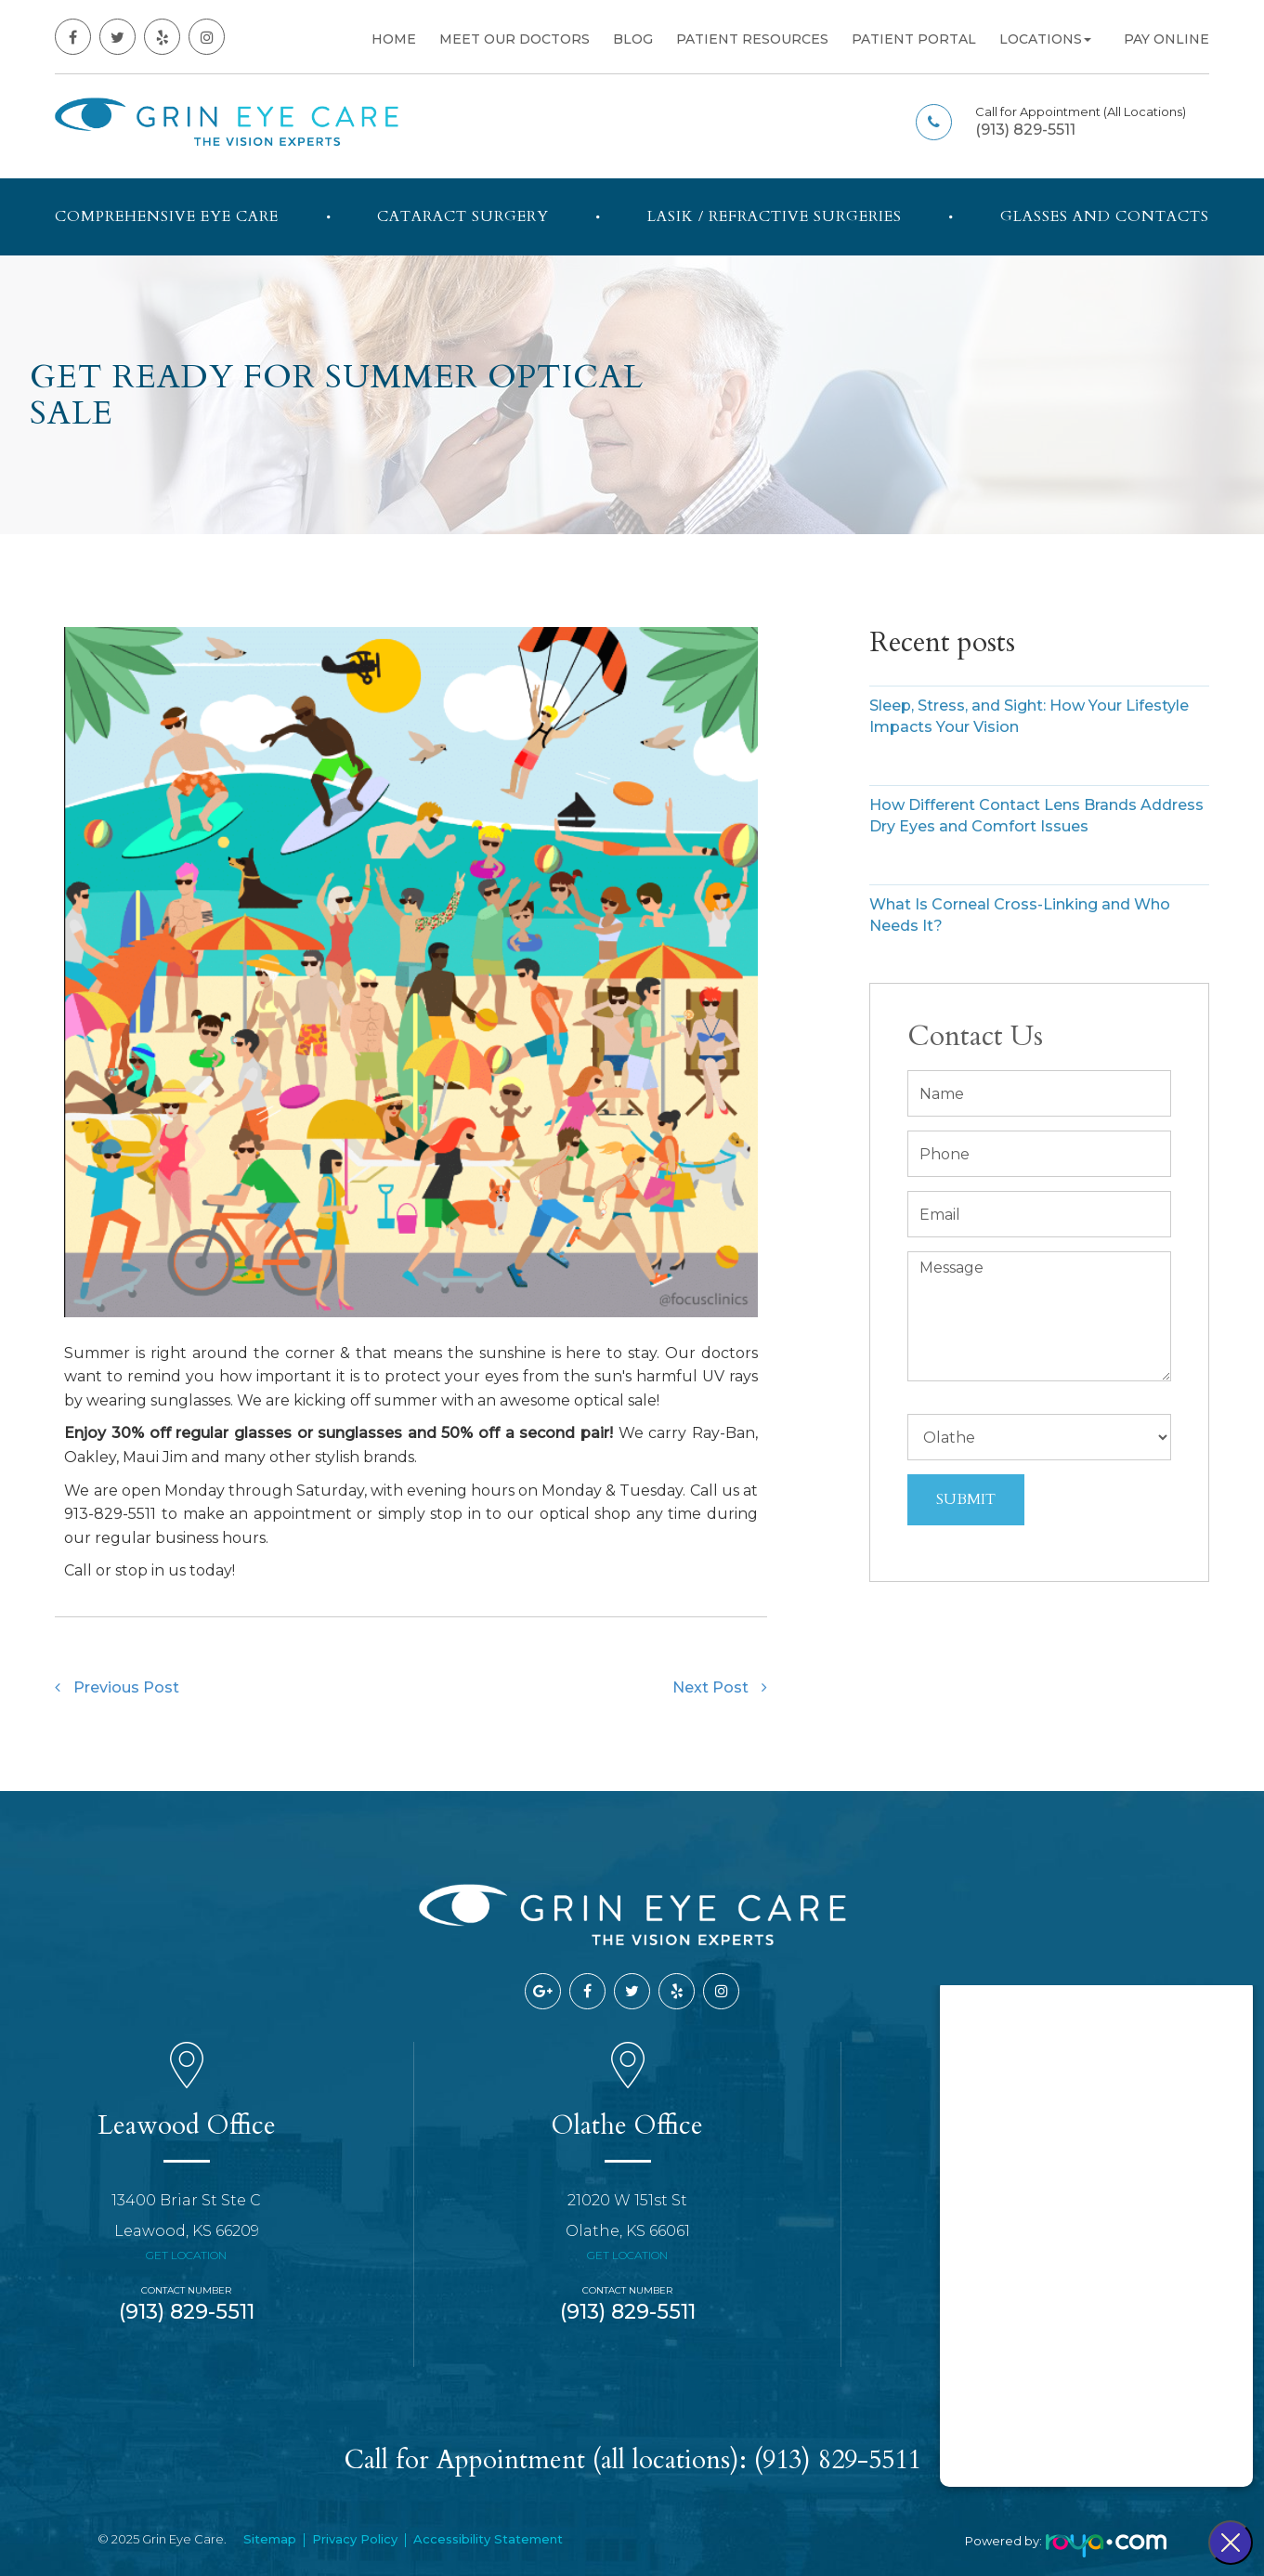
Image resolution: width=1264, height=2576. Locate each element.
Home (393, 39)
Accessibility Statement (488, 2538)
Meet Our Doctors (514, 39)
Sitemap (269, 2538)
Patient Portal (914, 39)
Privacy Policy (354, 2538)
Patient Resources (752, 39)
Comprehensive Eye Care (167, 216)
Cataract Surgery (463, 216)
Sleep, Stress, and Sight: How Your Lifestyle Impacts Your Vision (1029, 716)
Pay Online (1166, 39)
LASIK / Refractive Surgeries (774, 216)
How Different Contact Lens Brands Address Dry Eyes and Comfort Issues (1036, 815)
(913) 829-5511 (1025, 129)
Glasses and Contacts (1104, 216)
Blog (633, 39)
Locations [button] (1045, 39)
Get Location (186, 2255)
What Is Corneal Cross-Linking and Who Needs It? (1019, 915)
